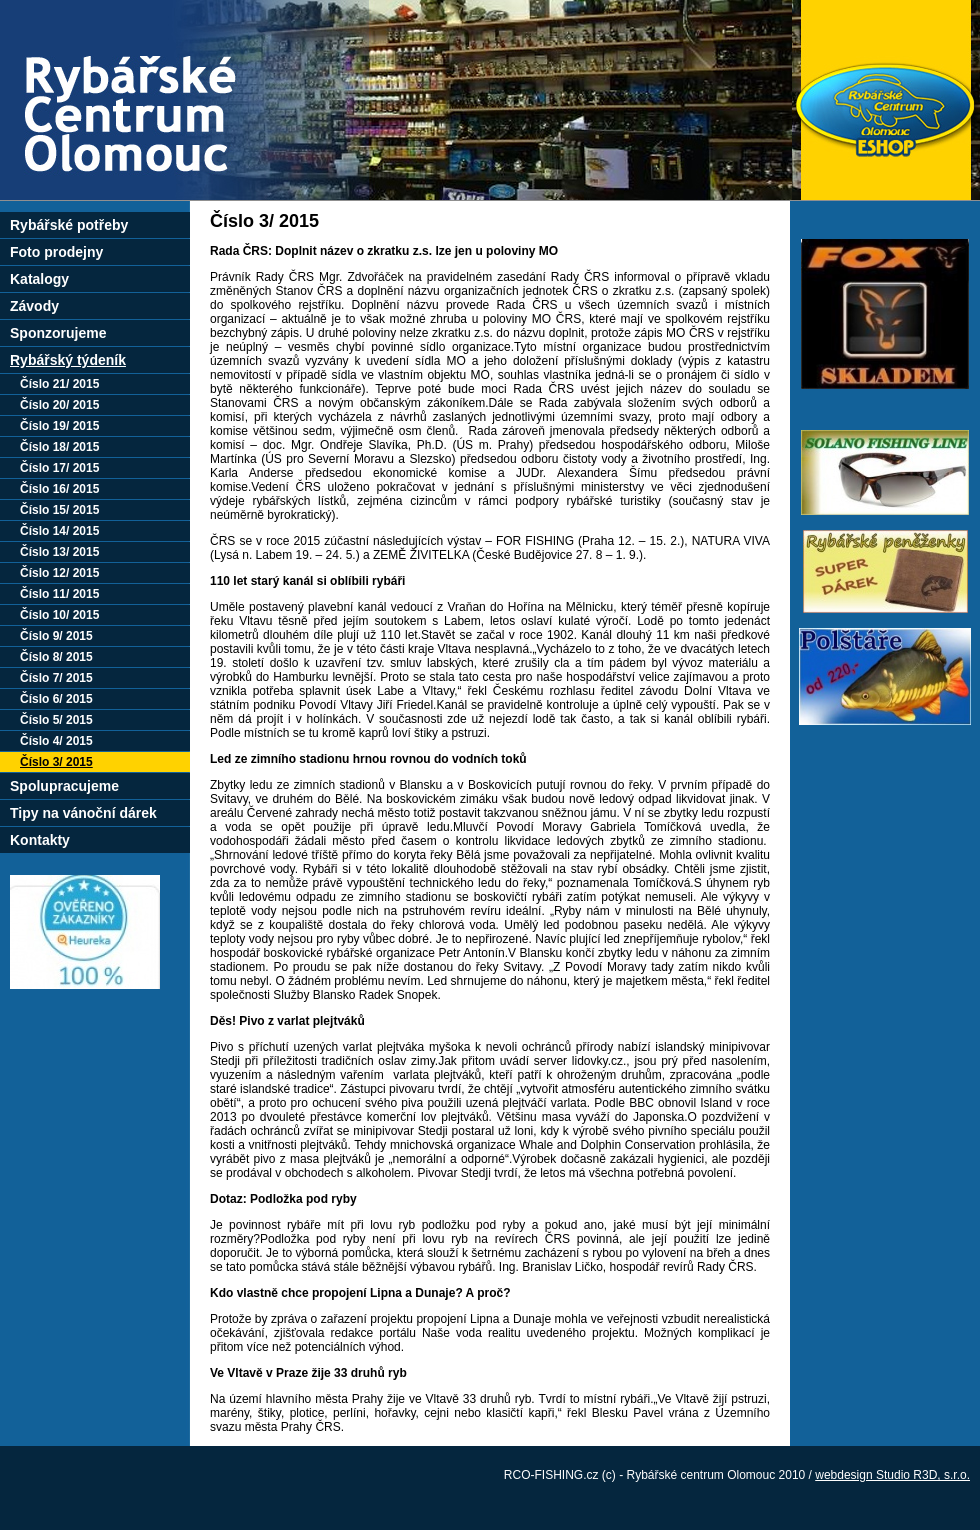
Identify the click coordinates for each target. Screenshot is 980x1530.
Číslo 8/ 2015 (56, 657)
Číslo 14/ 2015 (59, 531)
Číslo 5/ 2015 (56, 720)
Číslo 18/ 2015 (59, 447)
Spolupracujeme (64, 786)
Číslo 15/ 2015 (59, 510)
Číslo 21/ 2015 (59, 384)
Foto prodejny (56, 252)
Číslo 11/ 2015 (59, 594)
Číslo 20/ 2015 (59, 405)
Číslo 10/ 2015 (59, 615)
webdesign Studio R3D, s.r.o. (892, 1475)
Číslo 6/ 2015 (56, 699)
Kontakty (40, 840)
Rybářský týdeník (68, 360)
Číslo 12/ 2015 (59, 573)
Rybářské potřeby (69, 225)
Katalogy (39, 279)
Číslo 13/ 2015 (59, 552)
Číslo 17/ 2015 (59, 468)
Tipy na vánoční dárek (83, 813)
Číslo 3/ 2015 (56, 762)
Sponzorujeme (58, 333)
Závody (34, 306)
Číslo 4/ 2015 (56, 741)
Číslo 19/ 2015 (59, 426)
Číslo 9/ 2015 (56, 636)
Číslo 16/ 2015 (59, 489)
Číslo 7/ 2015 (56, 678)
